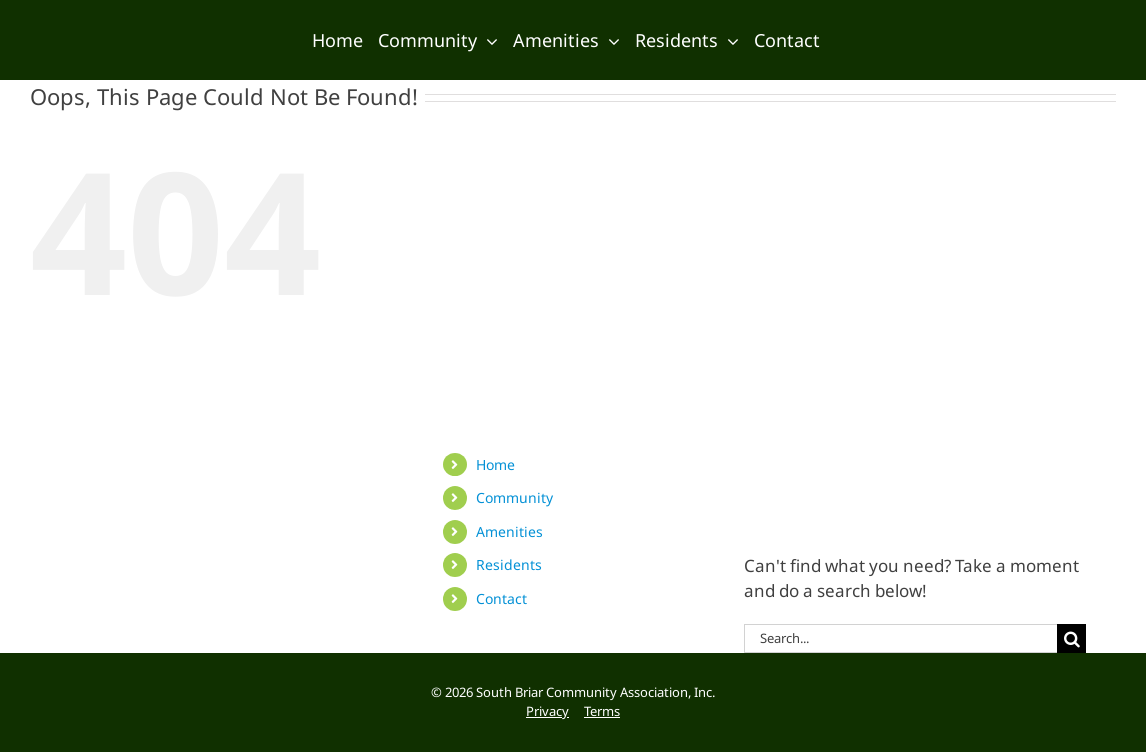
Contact (501, 598)
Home (495, 464)
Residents (509, 564)
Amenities (509, 531)
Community (514, 497)
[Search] (1071, 638)
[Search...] (900, 638)
